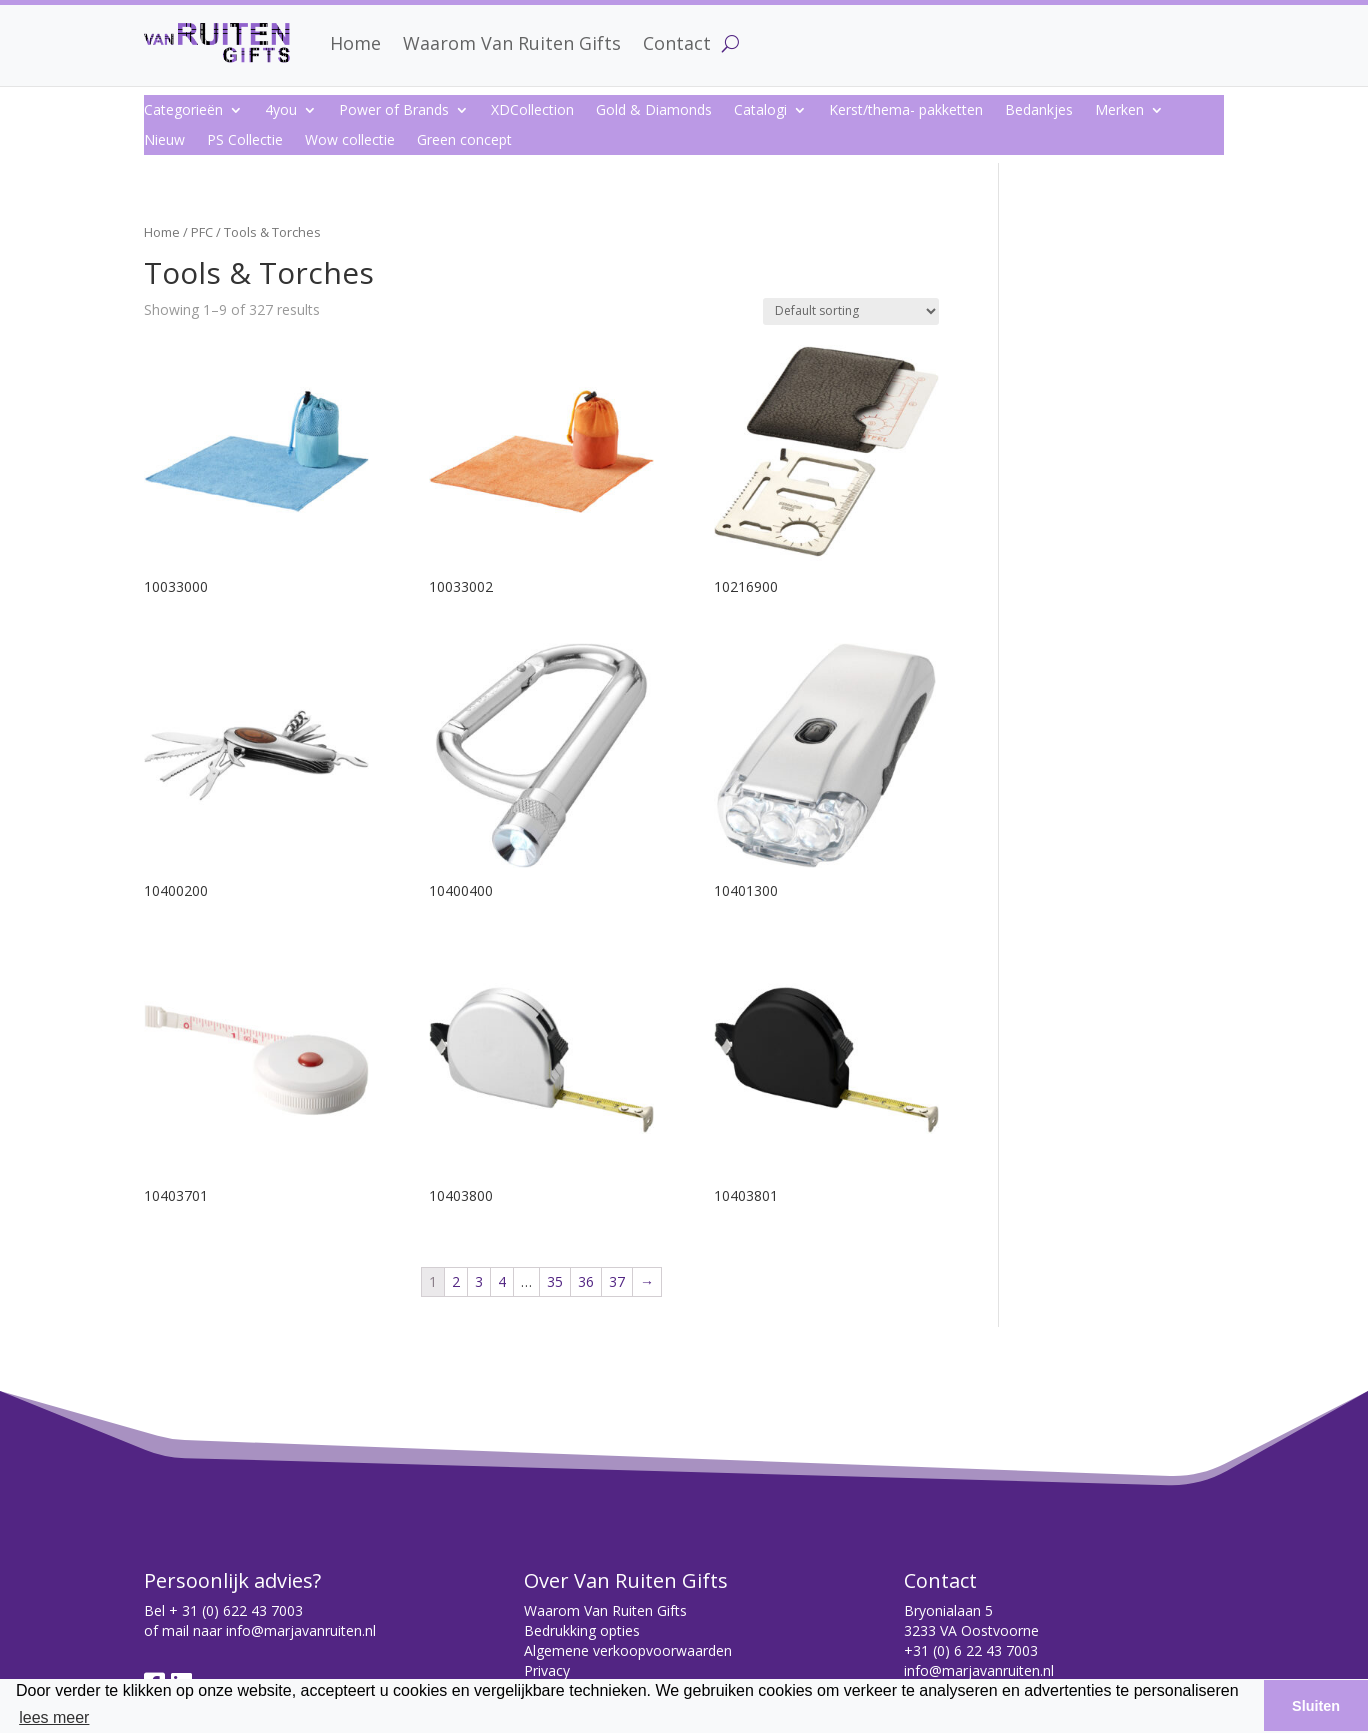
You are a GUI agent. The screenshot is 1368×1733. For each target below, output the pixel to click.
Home (355, 43)
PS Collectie (245, 141)
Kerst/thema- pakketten (906, 111)
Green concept (464, 141)
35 (555, 1281)
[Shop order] (851, 311)
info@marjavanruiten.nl (301, 1630)
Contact (677, 43)
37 (617, 1281)
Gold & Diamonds (654, 111)
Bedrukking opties (582, 1630)
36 (586, 1281)
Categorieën (183, 111)
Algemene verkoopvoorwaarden (628, 1650)
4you (281, 111)
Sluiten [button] (1316, 1706)
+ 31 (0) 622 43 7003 (236, 1610)
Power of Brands (394, 111)
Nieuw (164, 141)
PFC (202, 232)
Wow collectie (350, 141)
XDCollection (532, 111)
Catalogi (760, 111)
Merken (1119, 111)
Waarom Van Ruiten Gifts (512, 43)
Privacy (547, 1670)
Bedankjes (1039, 111)
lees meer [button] (54, 1717)
